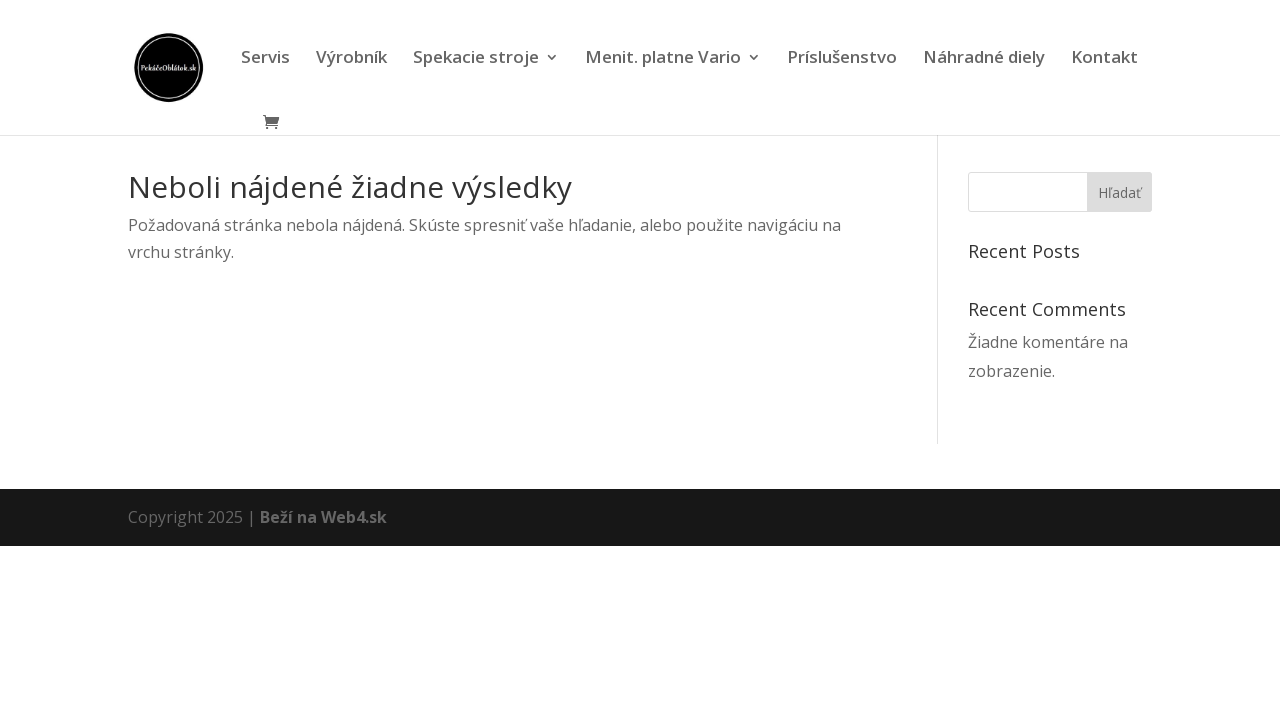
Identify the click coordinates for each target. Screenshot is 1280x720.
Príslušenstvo (842, 59)
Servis (265, 59)
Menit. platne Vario (663, 59)
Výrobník (351, 59)
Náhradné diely (984, 59)
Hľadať (1119, 192)
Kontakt (1104, 59)
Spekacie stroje (476, 59)
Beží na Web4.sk (323, 517)
